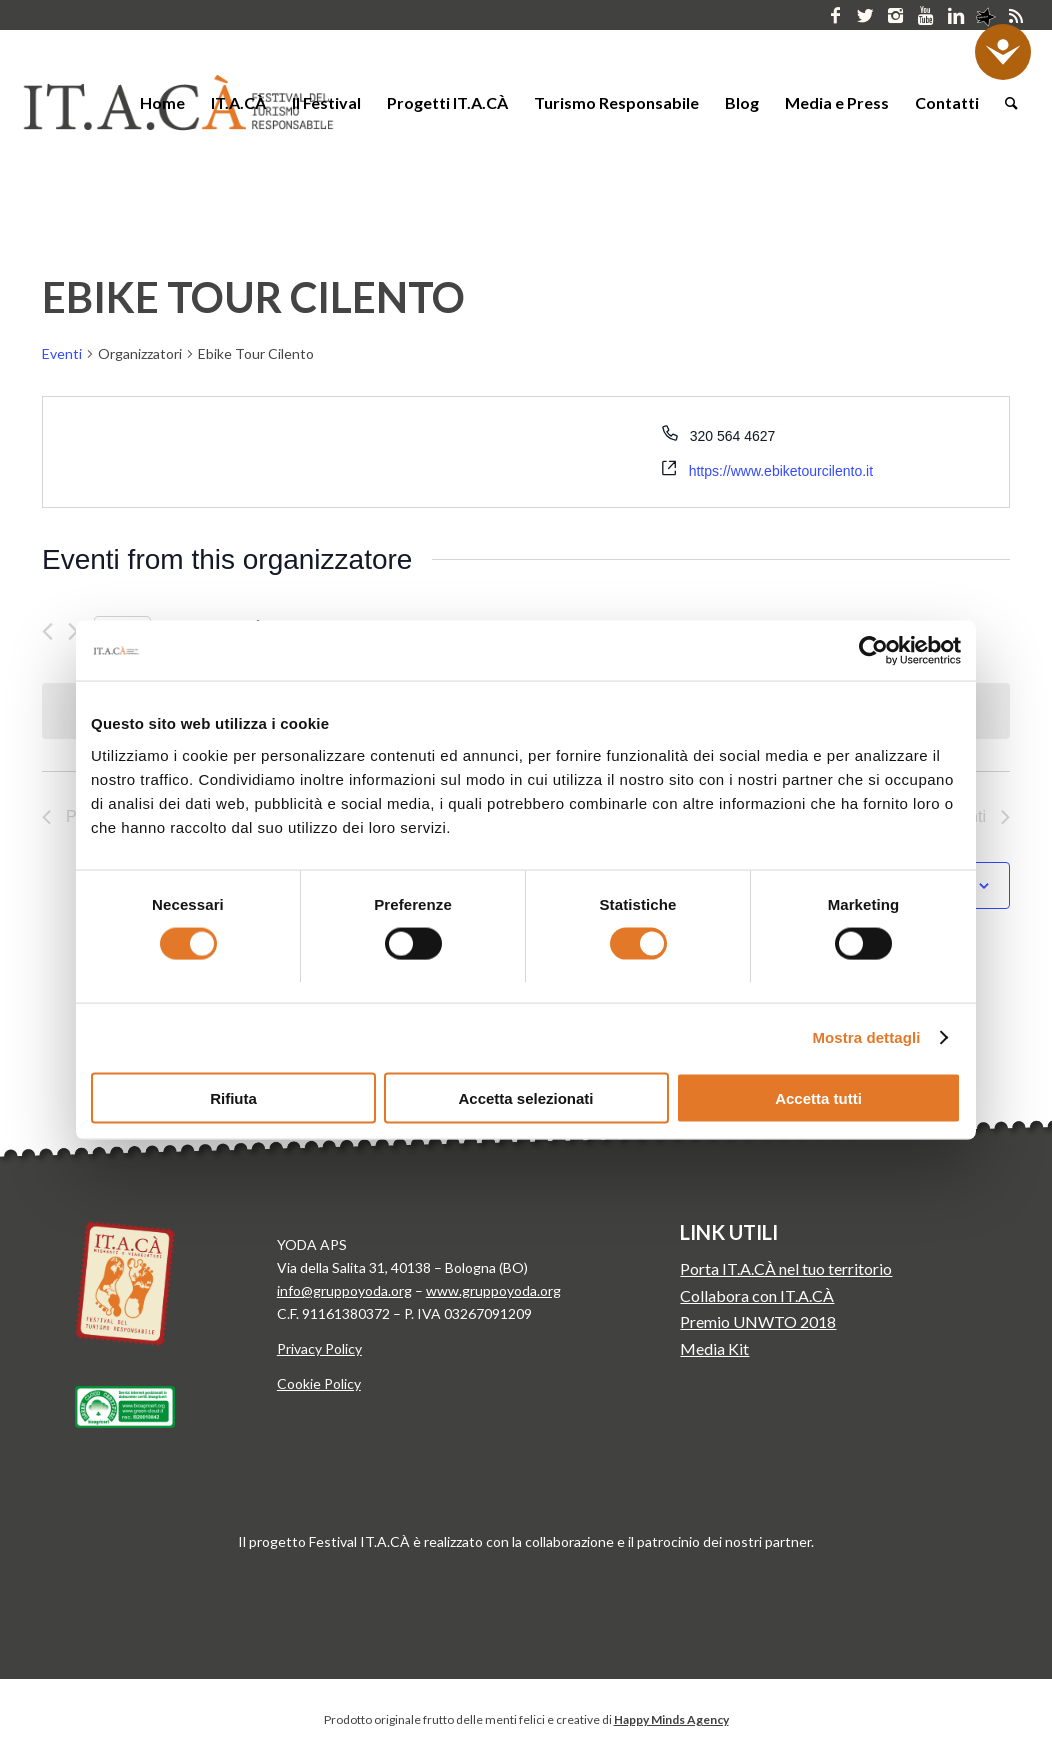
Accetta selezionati (525, 1097)
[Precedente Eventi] (47, 631)
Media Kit (714, 1348)
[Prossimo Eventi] (73, 631)
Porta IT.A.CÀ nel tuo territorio (786, 1268)
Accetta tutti (818, 1097)
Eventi (62, 353)
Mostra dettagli (866, 1037)
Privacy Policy (319, 1348)
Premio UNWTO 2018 (758, 1321)
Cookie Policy (319, 1383)
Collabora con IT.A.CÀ (757, 1295)
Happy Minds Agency (671, 1719)
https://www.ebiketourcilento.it (781, 471)
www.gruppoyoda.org (493, 1290)
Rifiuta (233, 1097)
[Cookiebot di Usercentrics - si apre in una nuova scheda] (873, 651)
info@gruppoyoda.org (344, 1290)
